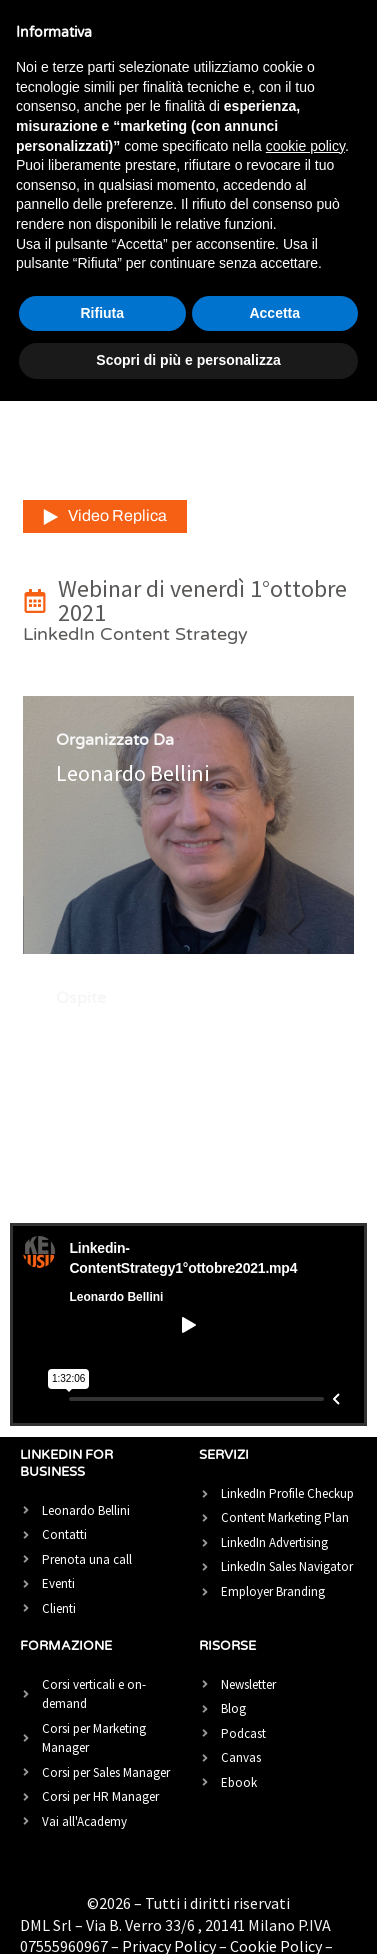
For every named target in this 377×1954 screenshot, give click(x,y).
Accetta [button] (274, 313)
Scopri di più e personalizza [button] (188, 360)
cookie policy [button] (305, 146)
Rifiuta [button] (102, 313)
